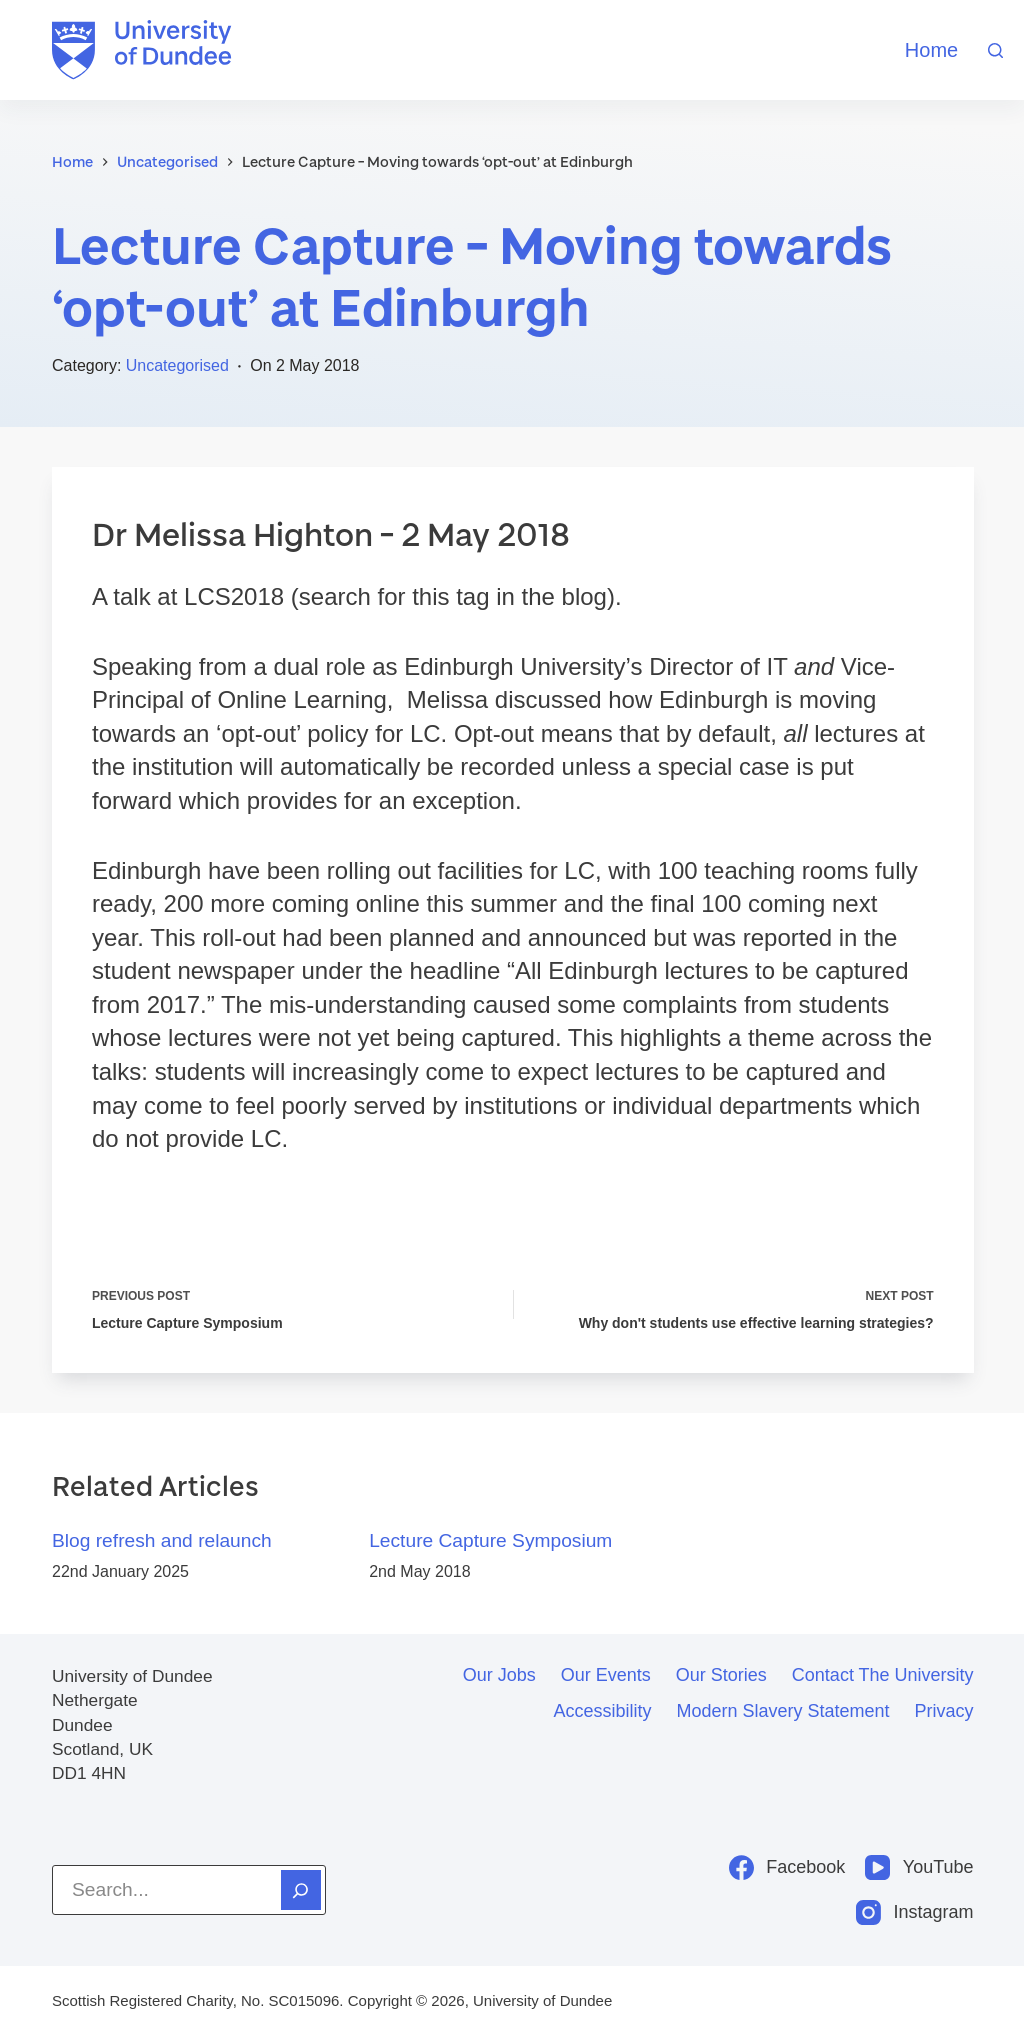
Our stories (721, 1675)
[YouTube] (919, 1867)
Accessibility (602, 1711)
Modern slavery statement (782, 1711)
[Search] (995, 50)
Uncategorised (177, 365)
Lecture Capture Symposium (490, 1541)
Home (931, 50)
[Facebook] (787, 1867)
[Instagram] (915, 1912)
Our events (606, 1675)
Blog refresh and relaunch (162, 1541)
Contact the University (883, 1675)
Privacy (944, 1711)
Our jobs (499, 1675)
